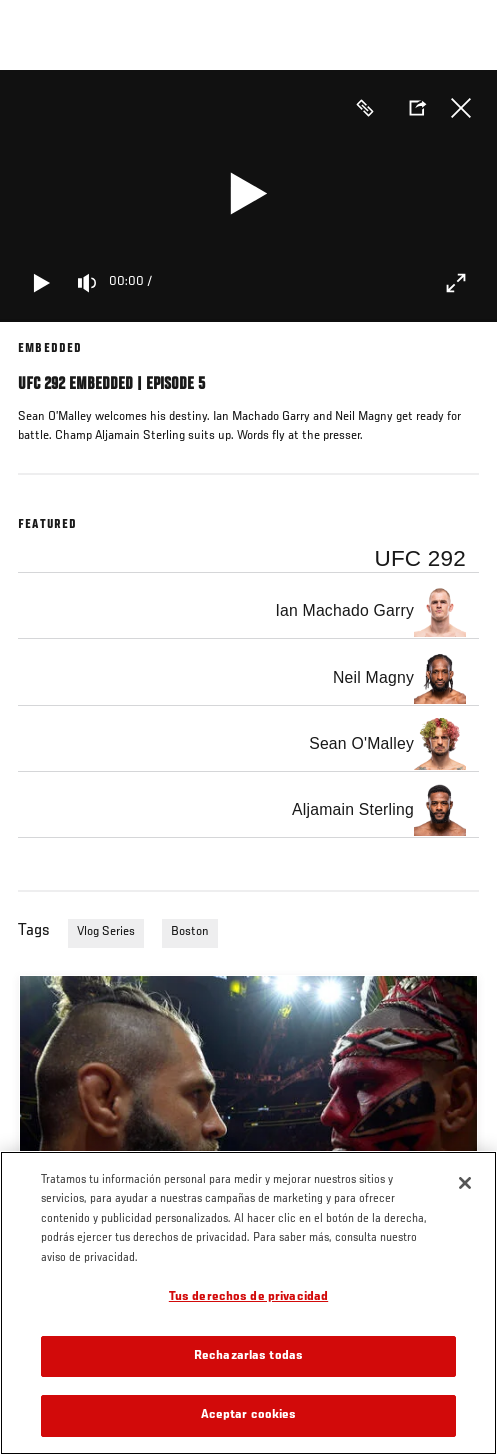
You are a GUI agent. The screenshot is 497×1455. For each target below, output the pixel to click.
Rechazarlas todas (248, 1356)
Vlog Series (106, 932)
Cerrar (461, 108)
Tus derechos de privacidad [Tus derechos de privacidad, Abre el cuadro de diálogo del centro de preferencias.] (248, 1297)
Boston (190, 932)
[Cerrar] (465, 1183)
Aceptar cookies (249, 1415)
